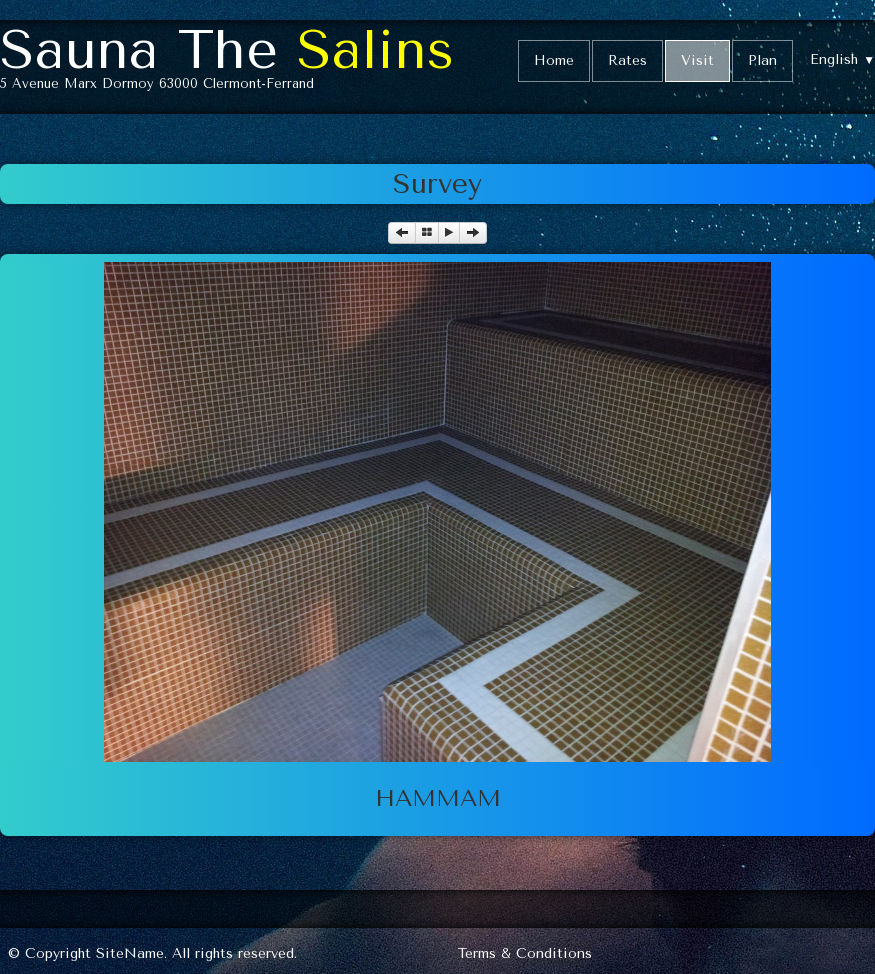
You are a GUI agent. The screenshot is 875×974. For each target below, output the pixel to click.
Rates (627, 60)
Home (554, 60)
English (842, 59)
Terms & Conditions (525, 953)
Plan (762, 60)
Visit (697, 60)
